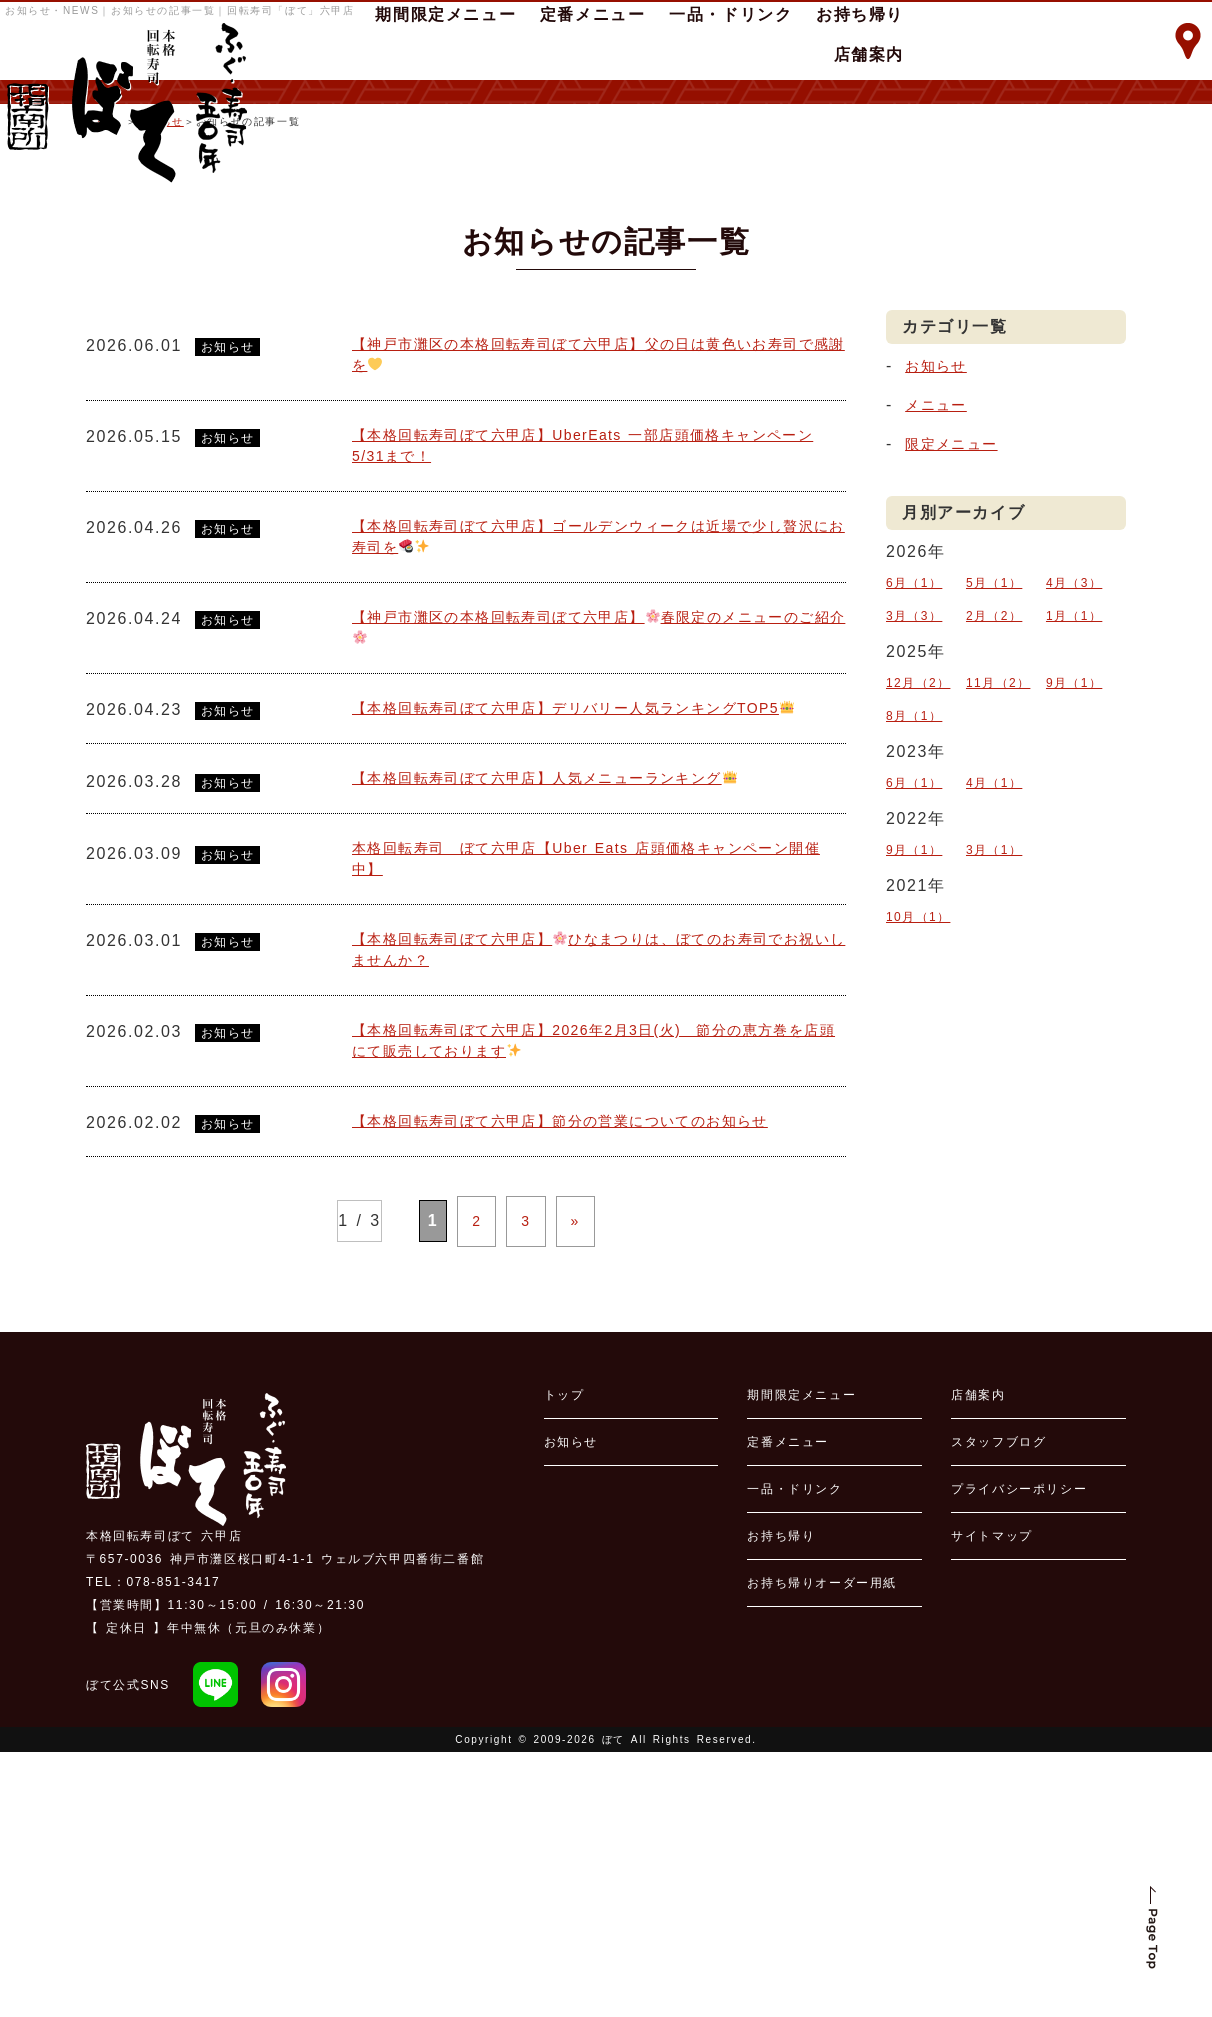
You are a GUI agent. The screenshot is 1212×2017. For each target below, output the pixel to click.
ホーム (103, 322)
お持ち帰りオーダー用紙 (822, 1848)
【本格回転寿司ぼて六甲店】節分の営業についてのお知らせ (589, 1395)
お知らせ (162, 322)
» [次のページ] (564, 1490)
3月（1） (994, 996)
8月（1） (914, 882)
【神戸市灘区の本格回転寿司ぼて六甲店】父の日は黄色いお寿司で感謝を (598, 558)
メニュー (940, 605)
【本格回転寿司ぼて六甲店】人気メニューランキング (572, 1031)
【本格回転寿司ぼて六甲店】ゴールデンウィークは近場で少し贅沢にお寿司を (598, 752)
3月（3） (914, 802)
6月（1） (914, 779)
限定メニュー (958, 644)
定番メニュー (788, 1707)
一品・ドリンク (794, 1754)
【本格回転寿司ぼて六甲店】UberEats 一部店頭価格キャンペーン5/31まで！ (598, 655)
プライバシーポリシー (1019, 1754)
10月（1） (919, 1053)
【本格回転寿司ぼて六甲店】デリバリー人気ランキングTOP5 (596, 946)
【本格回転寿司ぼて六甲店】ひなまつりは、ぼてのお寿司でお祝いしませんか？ (598, 1213)
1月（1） (1074, 802)
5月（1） (994, 779)
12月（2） (919, 859)
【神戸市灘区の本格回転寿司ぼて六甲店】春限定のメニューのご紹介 (598, 849)
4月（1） (994, 939)
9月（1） (1074, 859)
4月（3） (1074, 779)
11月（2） (999, 859)
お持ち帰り (781, 1801)
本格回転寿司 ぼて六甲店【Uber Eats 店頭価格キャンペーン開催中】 (593, 1116)
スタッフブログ (998, 1707)
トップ (564, 1660)
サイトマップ (992, 1801)
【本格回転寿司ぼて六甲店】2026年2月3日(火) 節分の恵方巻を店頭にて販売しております (593, 1310)
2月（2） (994, 802)
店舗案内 (869, 54)
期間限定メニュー (801, 1660)
